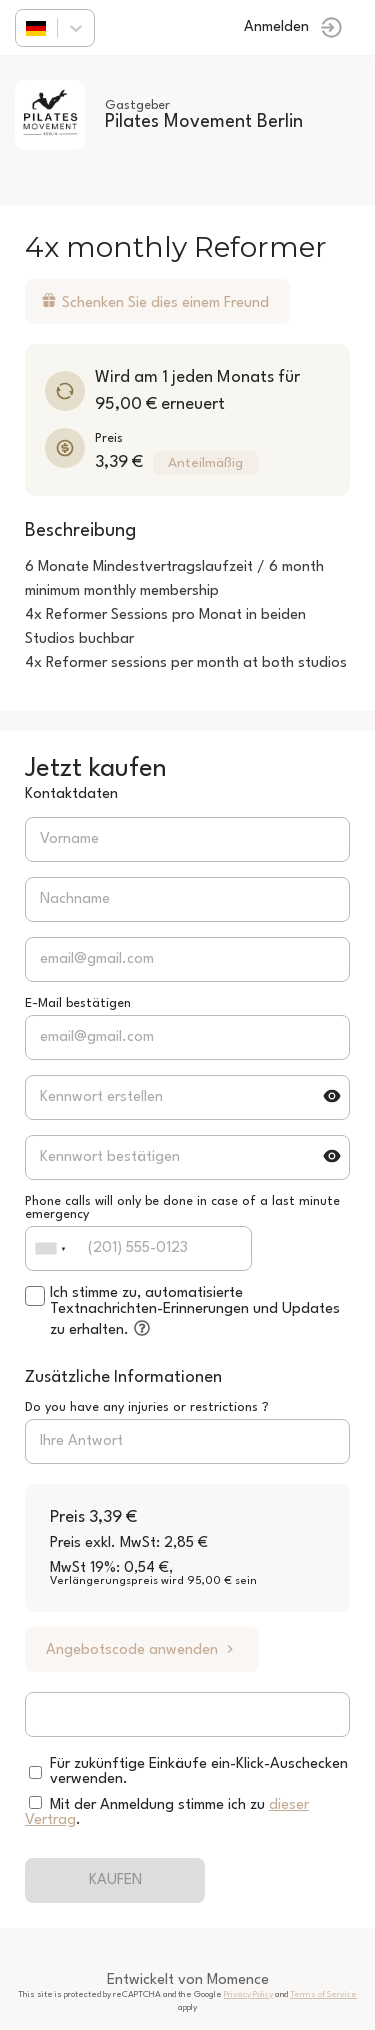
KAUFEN (115, 1880)
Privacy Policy (248, 1994)
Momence (238, 1980)
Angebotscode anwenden (142, 1649)
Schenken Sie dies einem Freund (155, 301)
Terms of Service (323, 1994)
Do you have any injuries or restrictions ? (147, 1407)
